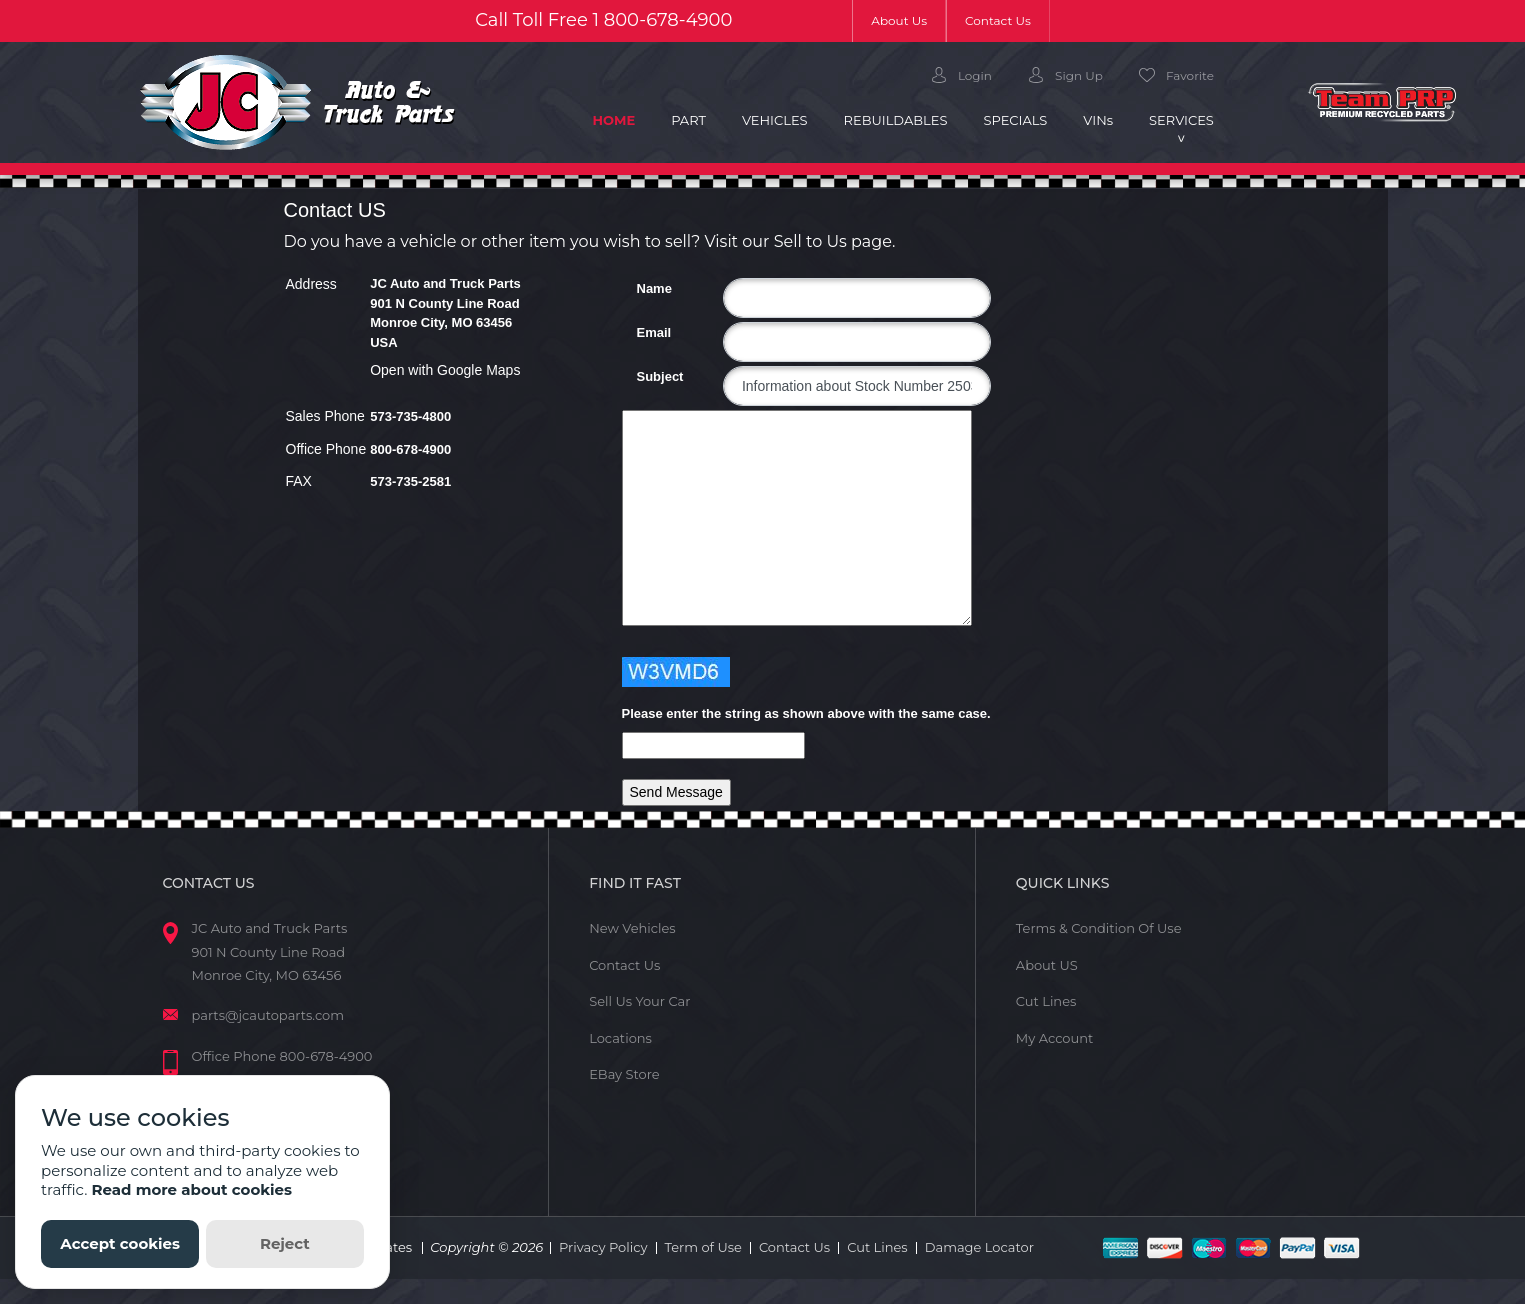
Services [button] (1181, 120)
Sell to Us (810, 241)
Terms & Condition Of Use (1099, 928)
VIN (1098, 120)
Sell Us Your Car (639, 1001)
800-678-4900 (668, 20)
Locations (620, 1038)
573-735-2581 (410, 481)
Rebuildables (896, 120)
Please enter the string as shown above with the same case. (806, 713)
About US (1047, 965)
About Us (908, 19)
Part (688, 120)
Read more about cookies (191, 1189)
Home (623, 119)
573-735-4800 (410, 416)
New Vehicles (632, 928)
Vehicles (775, 120)
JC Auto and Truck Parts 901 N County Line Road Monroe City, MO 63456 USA (445, 313)
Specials (1015, 120)
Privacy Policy (603, 1247)
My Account (1054, 1038)
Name (644, 288)
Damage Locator (979, 1247)
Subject (644, 376)
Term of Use (703, 1247)
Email (644, 332)
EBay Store (624, 1074)
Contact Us (998, 20)
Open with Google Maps (445, 370)
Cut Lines (1046, 1001)
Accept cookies (120, 1243)
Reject (285, 1243)
